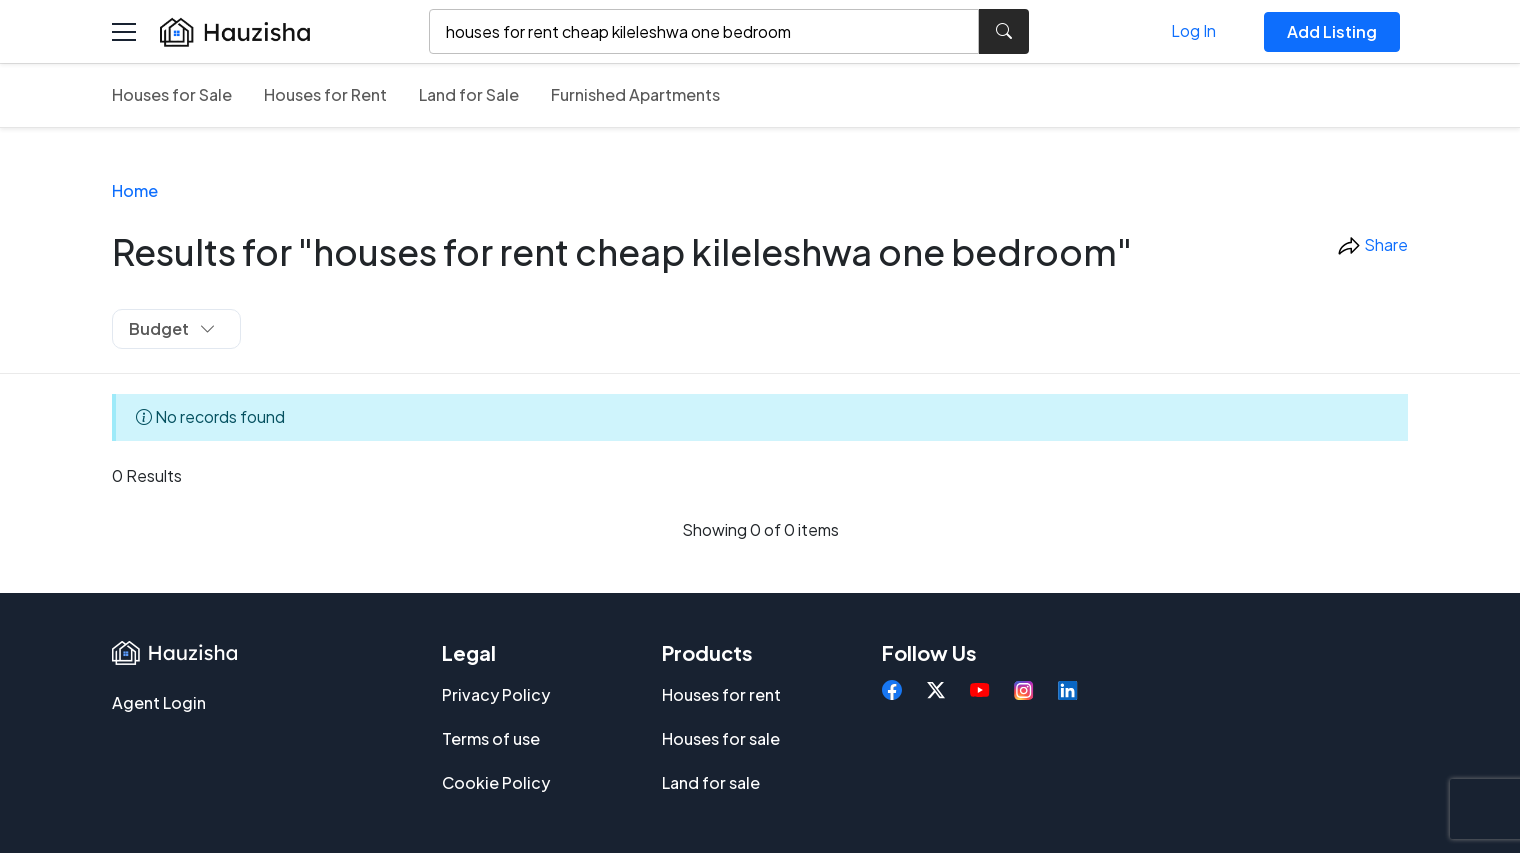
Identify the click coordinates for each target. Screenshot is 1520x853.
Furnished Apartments (635, 94)
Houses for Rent (325, 94)
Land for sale (711, 782)
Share (1372, 246)
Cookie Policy (496, 782)
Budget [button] (172, 328)
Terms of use (491, 738)
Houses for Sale (172, 94)
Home (135, 190)
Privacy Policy (496, 694)
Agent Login (159, 702)
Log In (1193, 30)
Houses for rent (721, 694)
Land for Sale (469, 94)
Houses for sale (721, 738)
